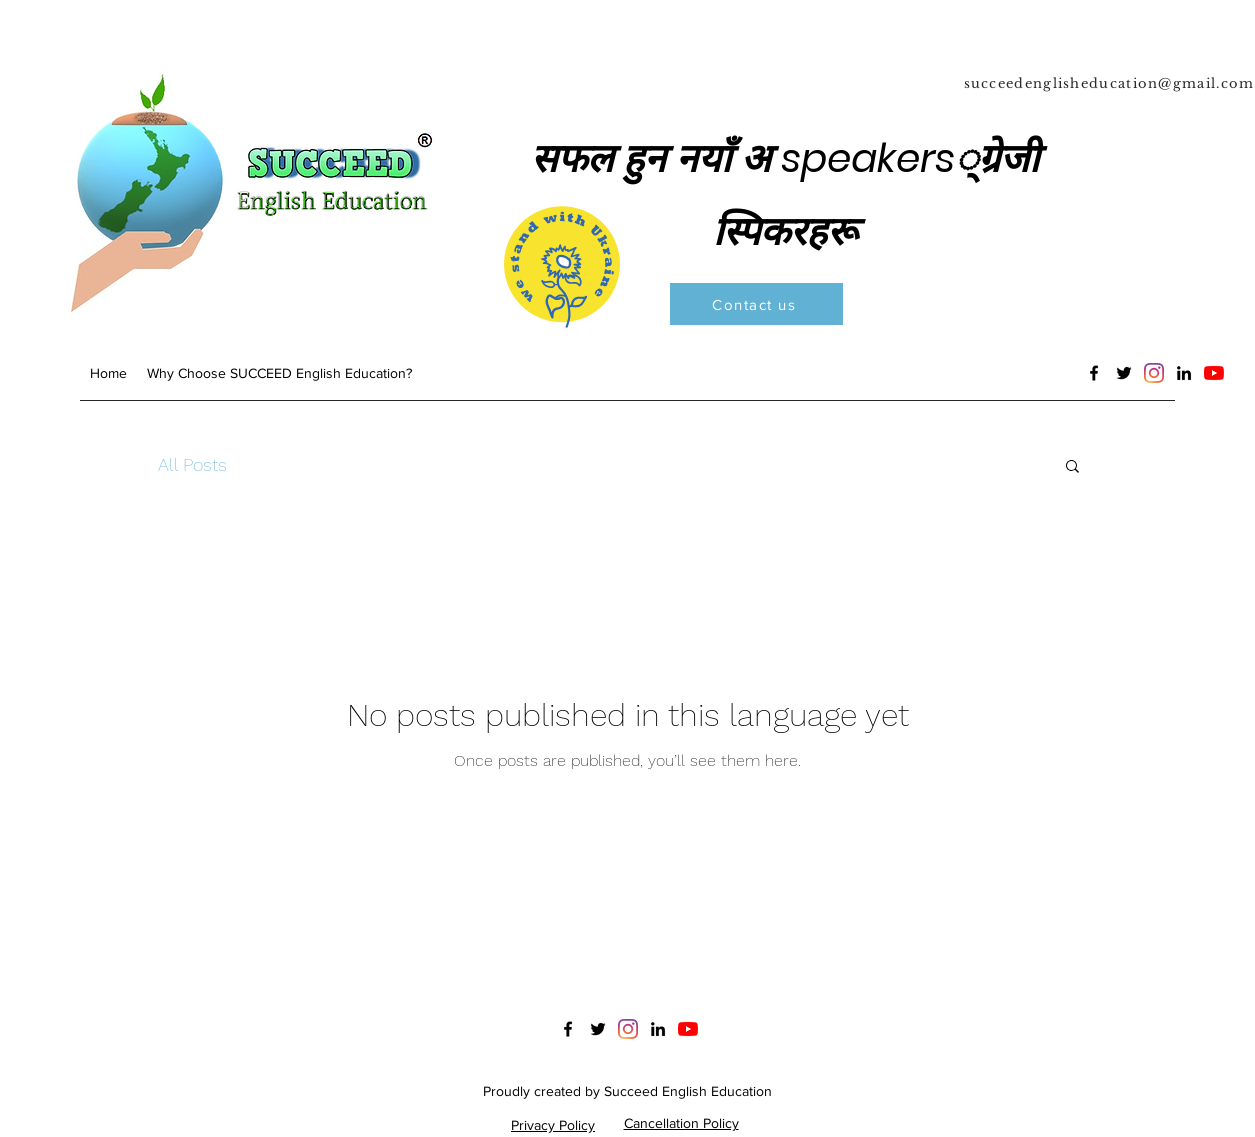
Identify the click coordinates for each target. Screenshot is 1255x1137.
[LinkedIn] (1184, 373)
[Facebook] (1094, 373)
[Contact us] (756, 304)
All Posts (192, 464)
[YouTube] (1214, 373)
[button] (1072, 467)
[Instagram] (1154, 373)
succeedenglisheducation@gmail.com (1109, 83)
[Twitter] (1124, 373)
